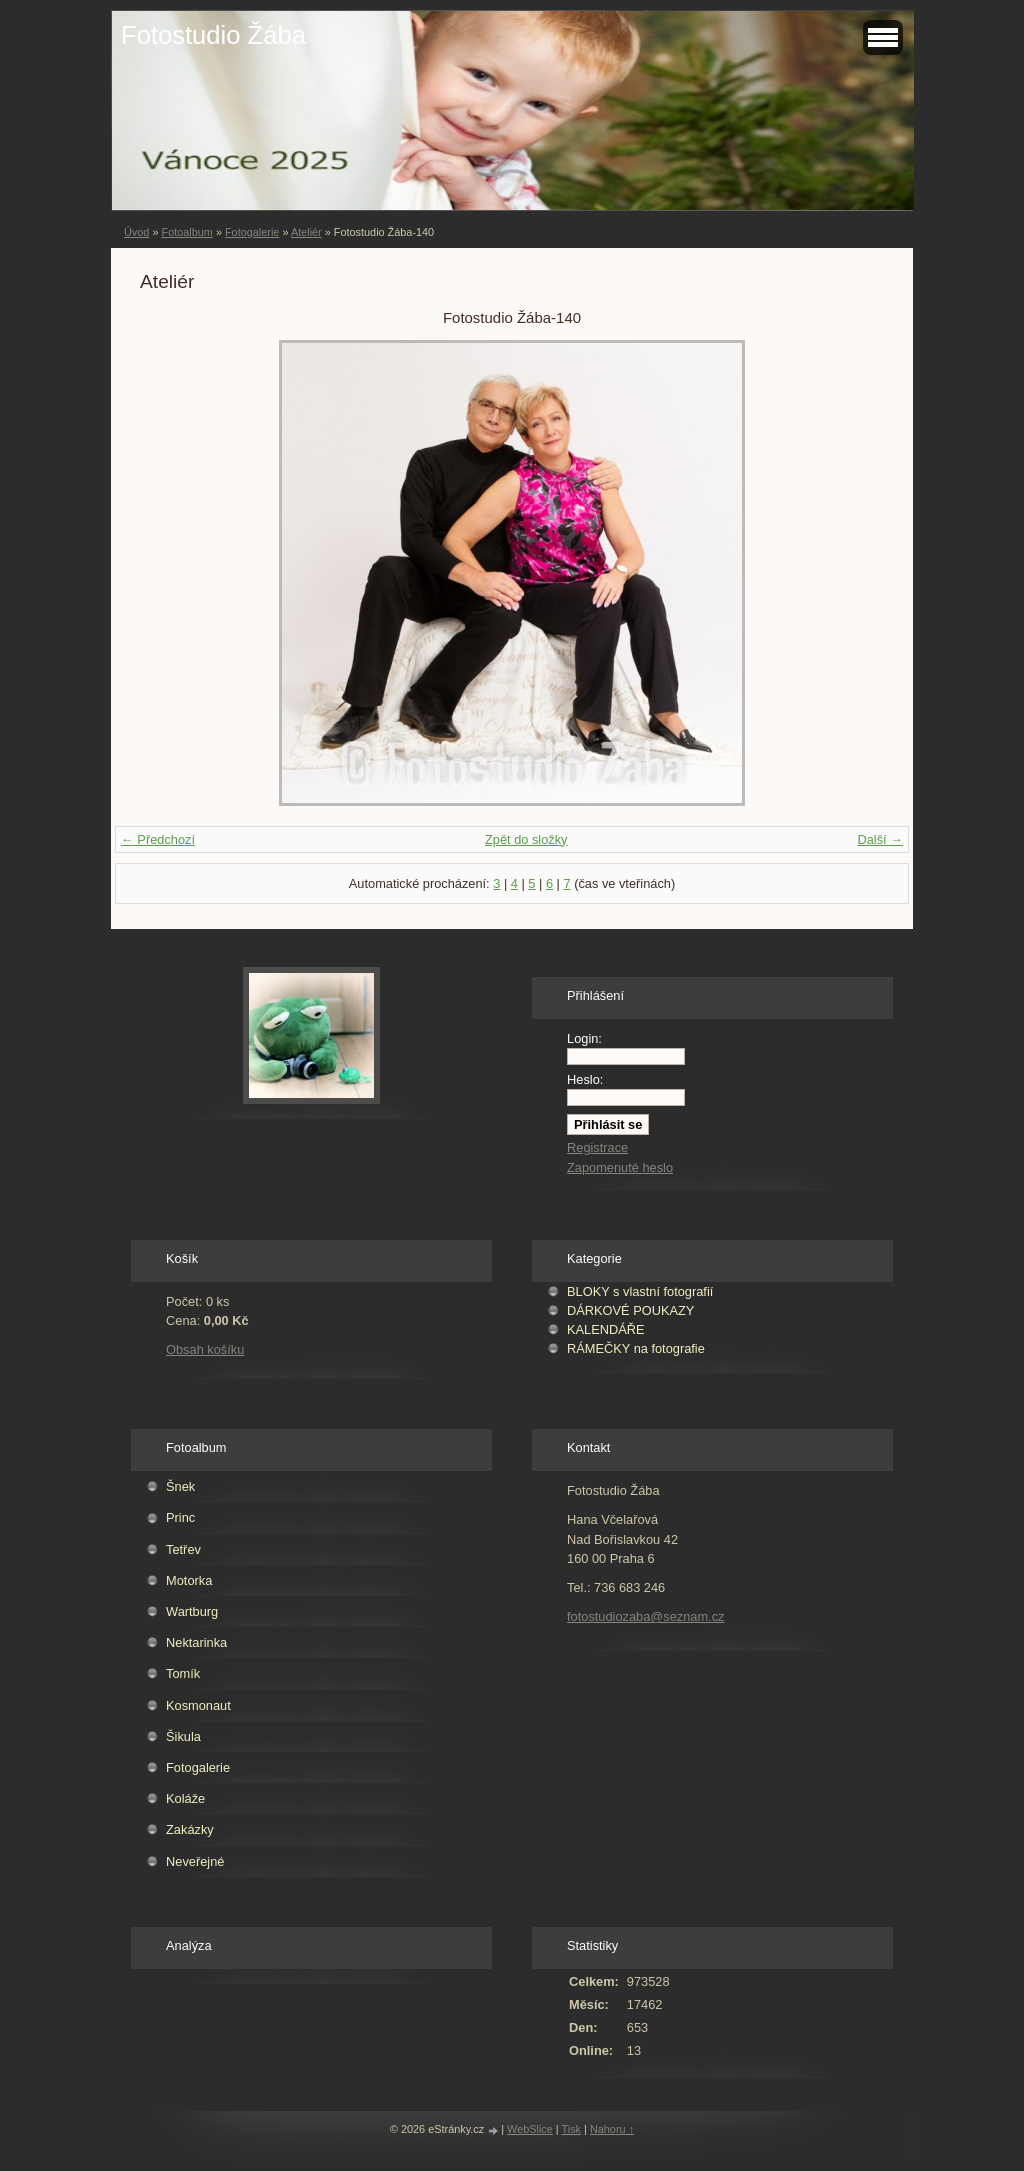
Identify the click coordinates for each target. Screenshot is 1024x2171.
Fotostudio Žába (213, 35)
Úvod (136, 232)
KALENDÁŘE (606, 1329)
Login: (584, 1038)
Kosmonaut (198, 1705)
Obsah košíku (205, 1349)
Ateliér (306, 232)
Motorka (189, 1580)
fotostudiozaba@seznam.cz (645, 1616)
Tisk (572, 2129)
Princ (180, 1517)
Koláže (185, 1798)
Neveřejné (195, 1861)
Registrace (597, 1147)
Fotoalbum (186, 232)
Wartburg (192, 1611)
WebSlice (530, 2129)
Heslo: (585, 1079)
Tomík (183, 1673)
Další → (880, 839)
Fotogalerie (252, 232)
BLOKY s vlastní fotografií (640, 1291)
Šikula (183, 1736)
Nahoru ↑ (612, 2129)
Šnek (180, 1486)
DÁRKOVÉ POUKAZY (630, 1310)
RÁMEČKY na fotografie (636, 1348)
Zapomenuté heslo (620, 1167)
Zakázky (190, 1829)
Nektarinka (196, 1642)
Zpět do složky (526, 839)
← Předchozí (158, 839)
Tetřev (183, 1549)
